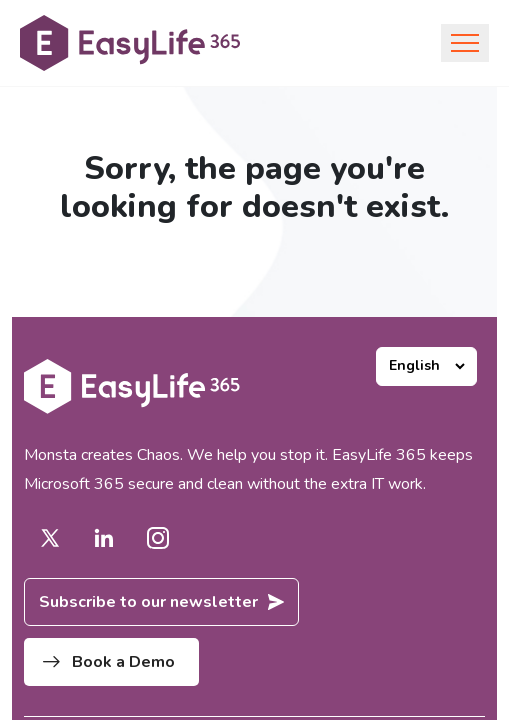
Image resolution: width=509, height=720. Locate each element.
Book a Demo (109, 662)
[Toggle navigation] (465, 43)
